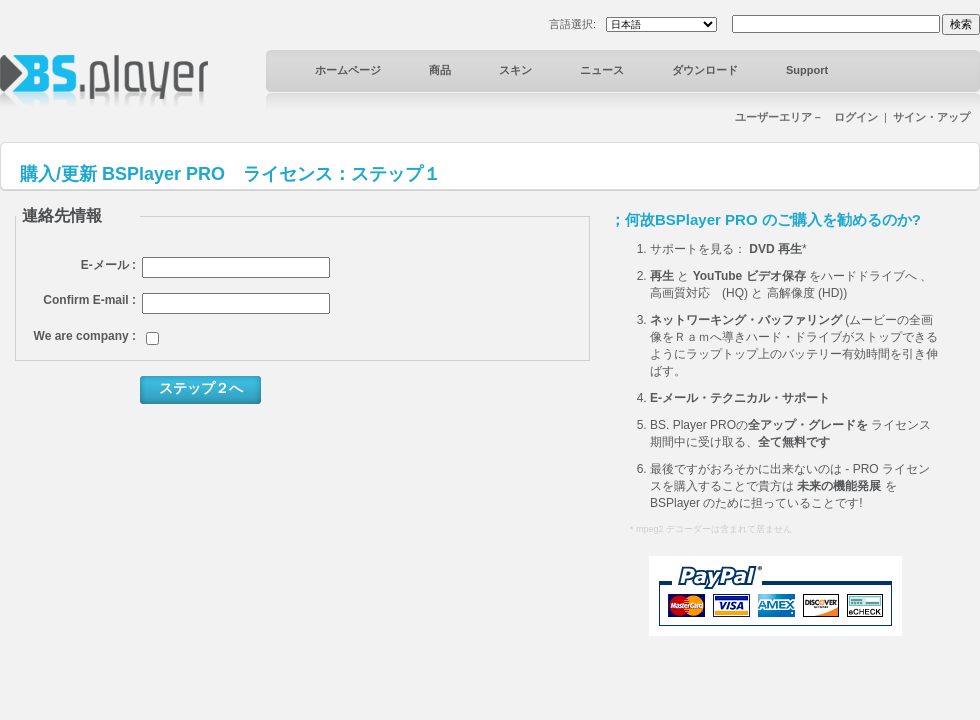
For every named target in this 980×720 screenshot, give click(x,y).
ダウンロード (705, 70)
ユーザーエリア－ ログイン (806, 117)
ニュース (602, 70)
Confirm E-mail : (89, 300)
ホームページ (348, 70)
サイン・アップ (931, 117)
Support (807, 70)
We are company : (85, 336)
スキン (515, 70)
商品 (440, 70)
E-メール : (108, 265)
